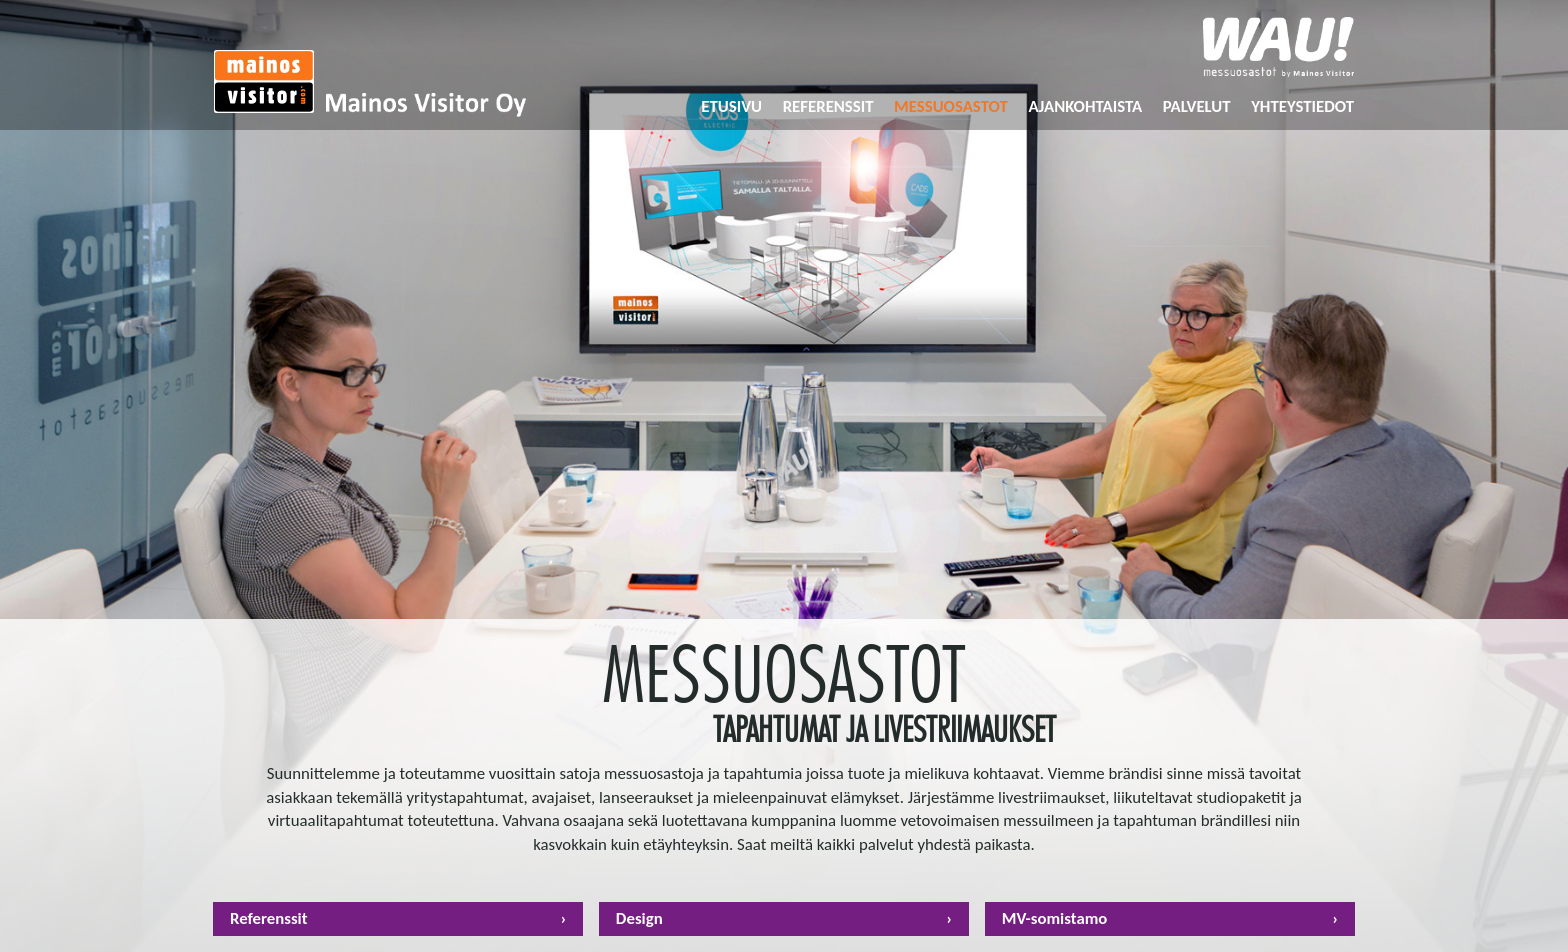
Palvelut (1197, 106)
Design (639, 919)
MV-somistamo (1055, 919)
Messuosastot (951, 106)
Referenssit (828, 106)
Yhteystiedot (1302, 106)
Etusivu (731, 106)
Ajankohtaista (1085, 106)
